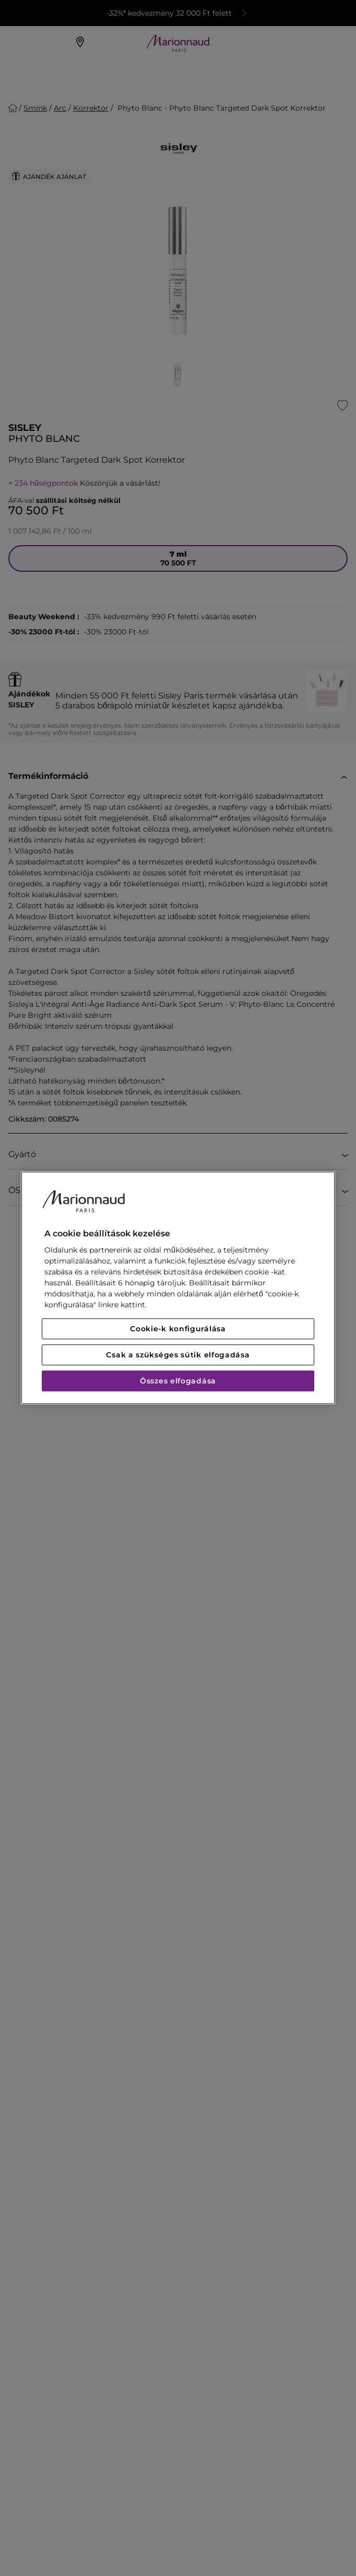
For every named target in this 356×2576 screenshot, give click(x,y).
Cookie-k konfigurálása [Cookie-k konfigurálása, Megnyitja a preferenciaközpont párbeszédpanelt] (178, 1329)
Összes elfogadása (178, 1381)
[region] (178, 1287)
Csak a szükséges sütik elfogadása (178, 1355)
